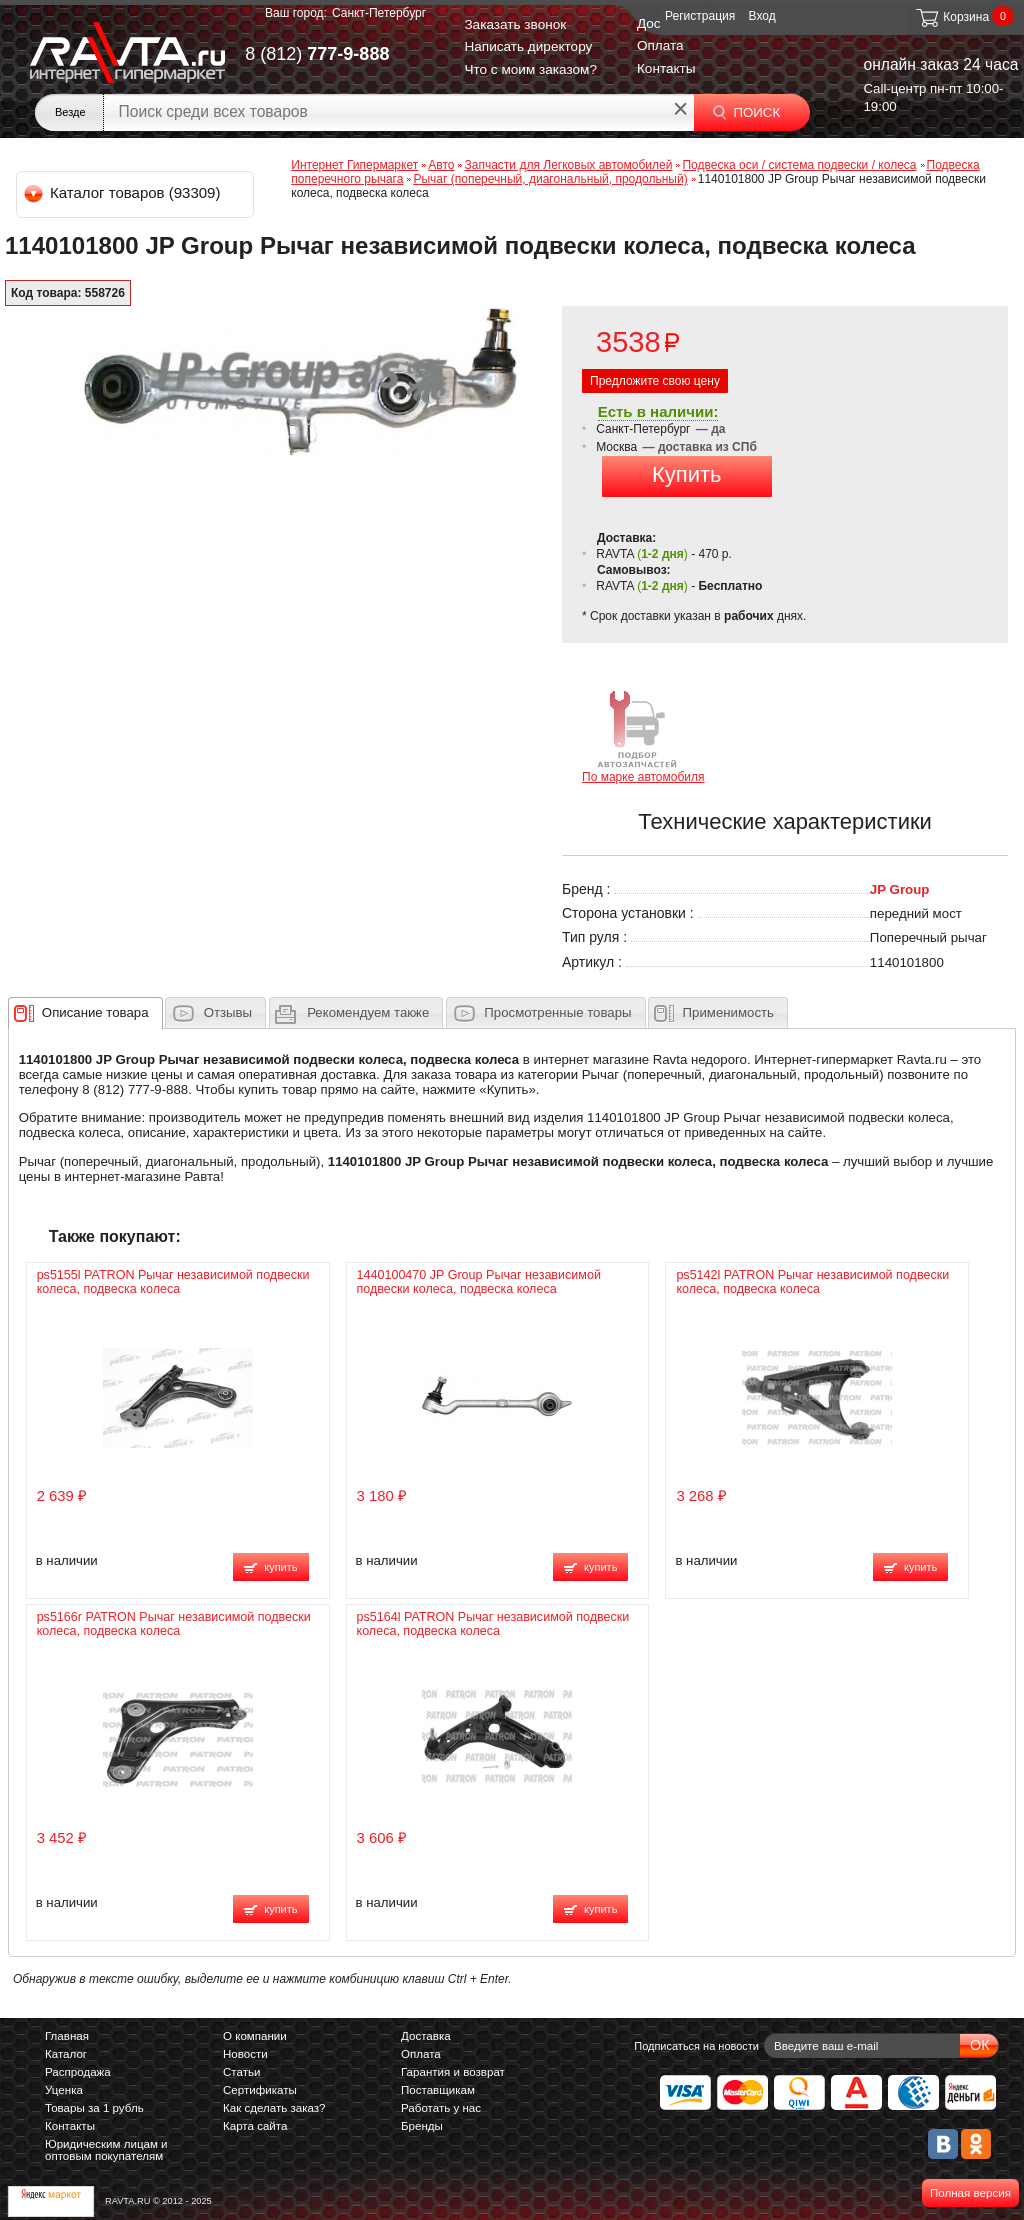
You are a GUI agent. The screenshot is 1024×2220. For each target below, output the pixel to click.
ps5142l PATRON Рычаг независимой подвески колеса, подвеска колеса (812, 1282)
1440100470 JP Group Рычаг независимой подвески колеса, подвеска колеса (479, 1282)
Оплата (660, 45)
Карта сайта (255, 2126)
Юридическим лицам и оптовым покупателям (106, 2150)
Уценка (64, 2090)
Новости (245, 2054)
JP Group (900, 889)
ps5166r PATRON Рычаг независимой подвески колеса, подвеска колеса (174, 1624)
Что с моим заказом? (530, 69)
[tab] (85, 1013)
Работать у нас (441, 2108)
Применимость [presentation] (728, 1012)
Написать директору (528, 46)
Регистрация (700, 16)
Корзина (951, 17)
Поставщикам (438, 2090)
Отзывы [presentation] (228, 1012)
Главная (67, 2036)
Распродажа (78, 2072)
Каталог (66, 2054)
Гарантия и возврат (453, 2072)
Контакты (666, 68)
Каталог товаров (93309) (123, 192)
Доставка (426, 2036)
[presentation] (95, 1013)
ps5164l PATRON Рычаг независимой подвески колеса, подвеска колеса (493, 1624)
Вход (762, 16)
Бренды (422, 2126)
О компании (255, 2036)
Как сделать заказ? (274, 2108)
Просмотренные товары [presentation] (557, 1012)
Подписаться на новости (696, 2046)
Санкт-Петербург (379, 13)
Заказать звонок (515, 24)
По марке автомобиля (643, 735)
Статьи (241, 2072)
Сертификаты (260, 2090)
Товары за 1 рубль (94, 2108)
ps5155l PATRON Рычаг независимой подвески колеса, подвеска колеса (173, 1282)
